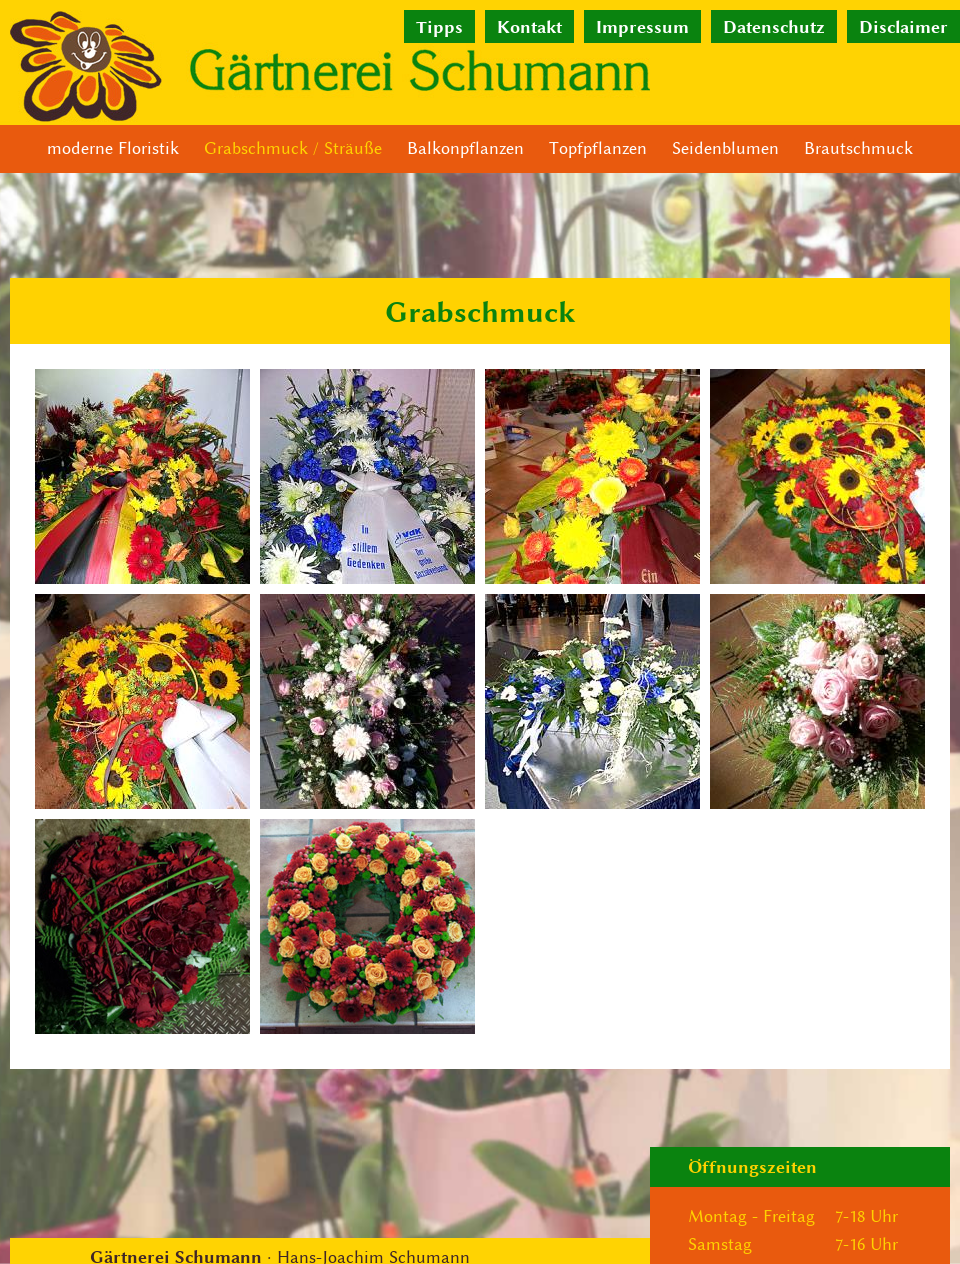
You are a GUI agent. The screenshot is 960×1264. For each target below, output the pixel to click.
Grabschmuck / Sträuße (293, 148)
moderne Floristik (113, 148)
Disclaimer (903, 26)
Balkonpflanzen (465, 148)
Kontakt (529, 26)
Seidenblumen (725, 148)
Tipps (439, 26)
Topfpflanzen (598, 148)
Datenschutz (774, 26)
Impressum (642, 26)
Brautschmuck (858, 148)
